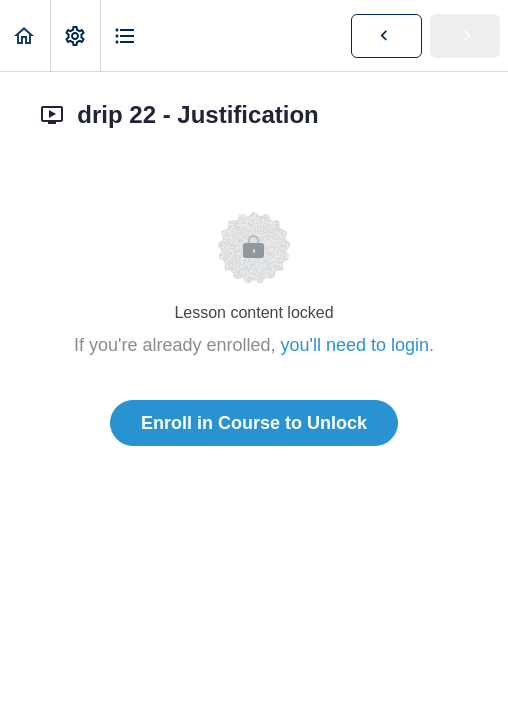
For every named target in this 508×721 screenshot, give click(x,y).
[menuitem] (75, 35)
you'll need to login (355, 345)
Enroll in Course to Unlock (254, 423)
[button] (25, 35)
